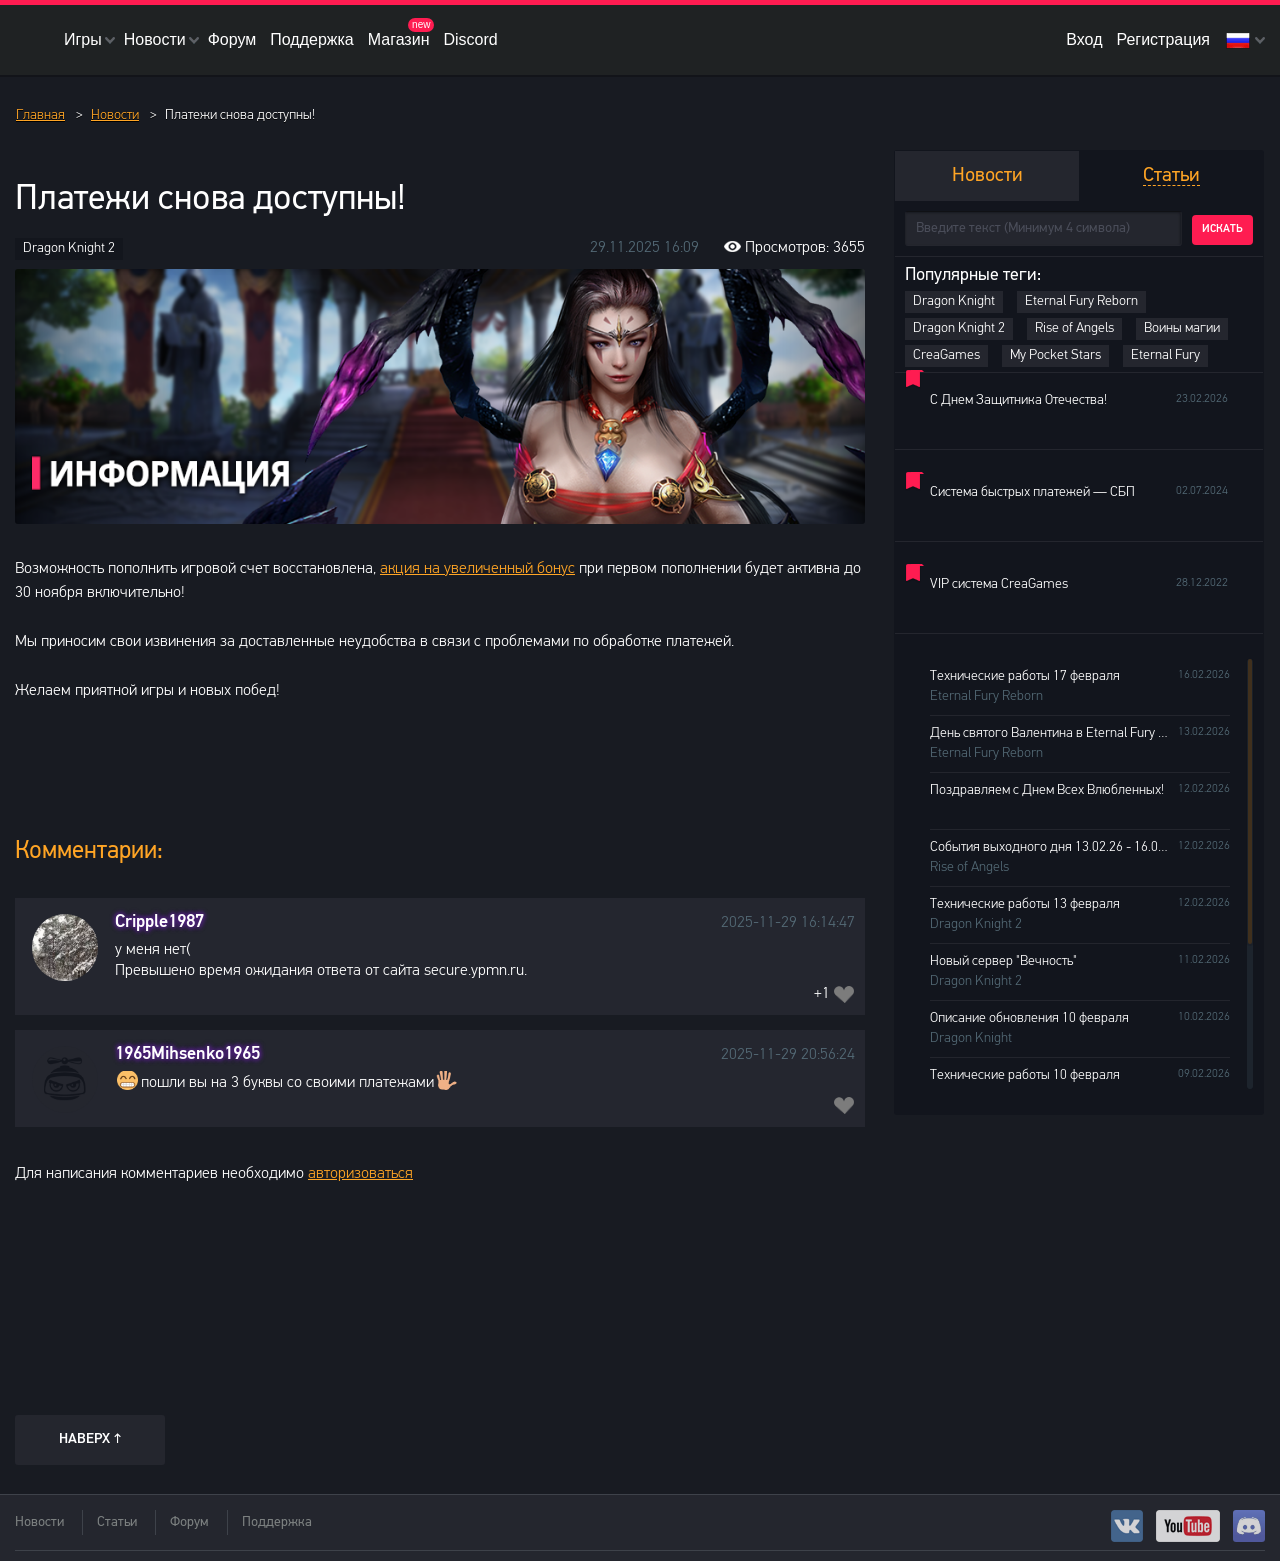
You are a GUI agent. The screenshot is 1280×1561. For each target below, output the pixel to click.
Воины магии (1182, 328)
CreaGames (946, 355)
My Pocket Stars (1055, 355)
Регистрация (1163, 39)
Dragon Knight (954, 301)
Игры (83, 39)
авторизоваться (360, 1174)
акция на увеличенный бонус (477, 569)
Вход (1084, 39)
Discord (470, 39)
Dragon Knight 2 (69, 248)
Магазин (399, 39)
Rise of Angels (1074, 328)
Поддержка (311, 39)
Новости (155, 39)
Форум (232, 39)
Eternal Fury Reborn (1081, 301)
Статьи (117, 1522)
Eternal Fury (1165, 355)
